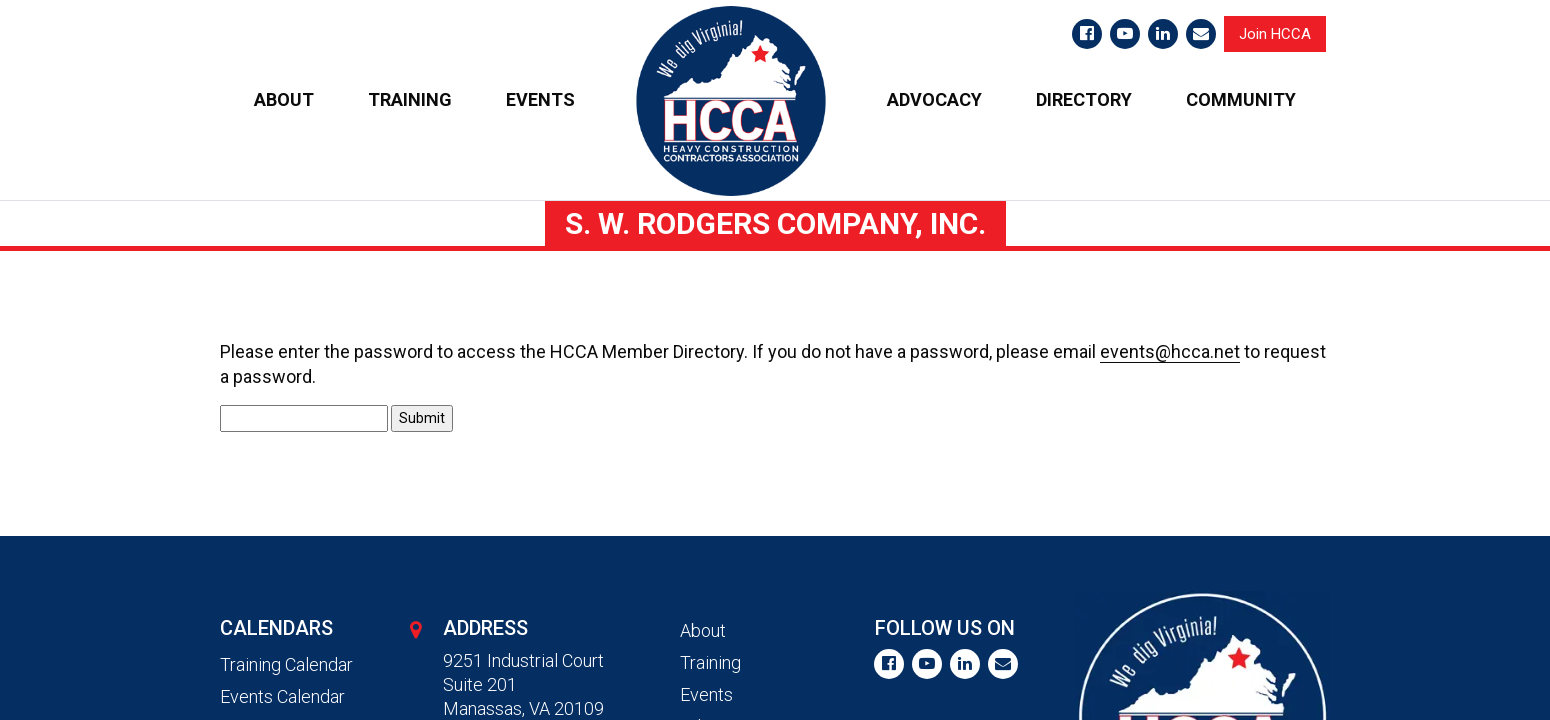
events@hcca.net (1170, 351)
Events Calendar (282, 696)
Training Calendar (286, 664)
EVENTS (540, 99)
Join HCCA (1275, 34)
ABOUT (284, 99)
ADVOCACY (934, 99)
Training (710, 662)
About (703, 630)
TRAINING (410, 99)
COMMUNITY (1241, 99)
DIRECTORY (1084, 99)
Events (706, 694)
